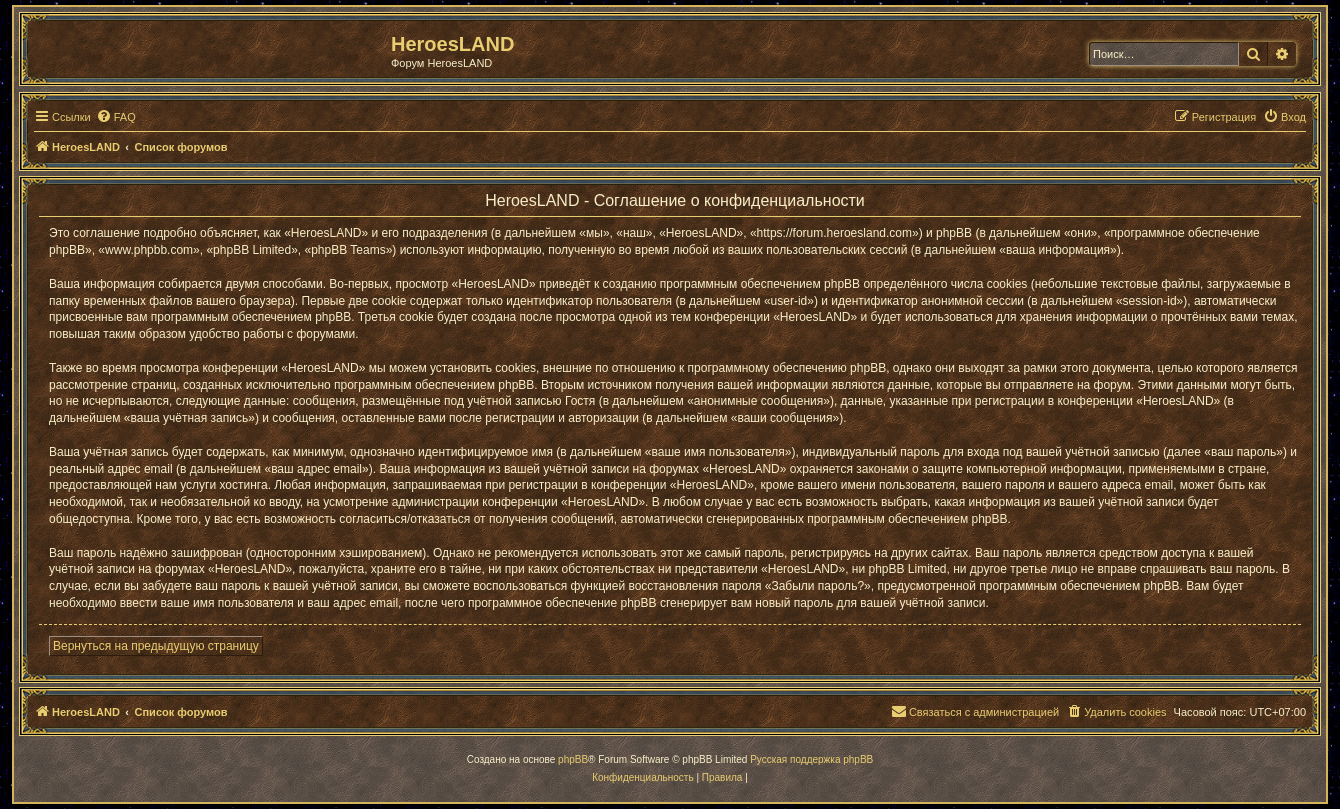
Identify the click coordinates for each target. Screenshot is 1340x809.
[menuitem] (116, 117)
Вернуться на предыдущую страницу (156, 646)
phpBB (573, 759)
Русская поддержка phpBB (811, 759)
